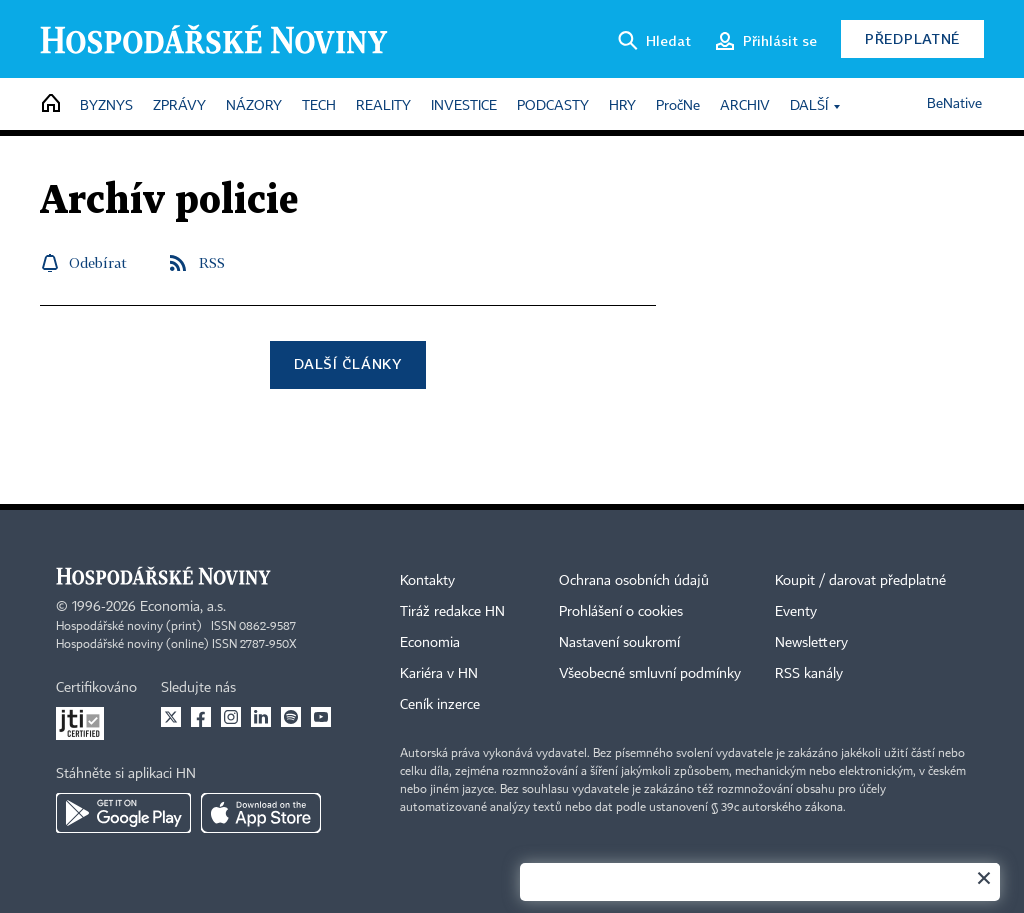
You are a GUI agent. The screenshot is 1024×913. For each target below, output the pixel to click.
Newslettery (811, 643)
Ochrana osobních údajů (634, 581)
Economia (430, 643)
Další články (347, 363)
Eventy (796, 612)
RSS (212, 262)
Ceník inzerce (440, 705)
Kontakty (427, 581)
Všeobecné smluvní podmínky (650, 674)
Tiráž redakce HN (452, 612)
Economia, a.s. (183, 607)
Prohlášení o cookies (621, 612)
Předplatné (912, 38)
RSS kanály (809, 674)
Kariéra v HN (439, 674)
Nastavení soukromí (619, 643)
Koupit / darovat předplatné (860, 581)
